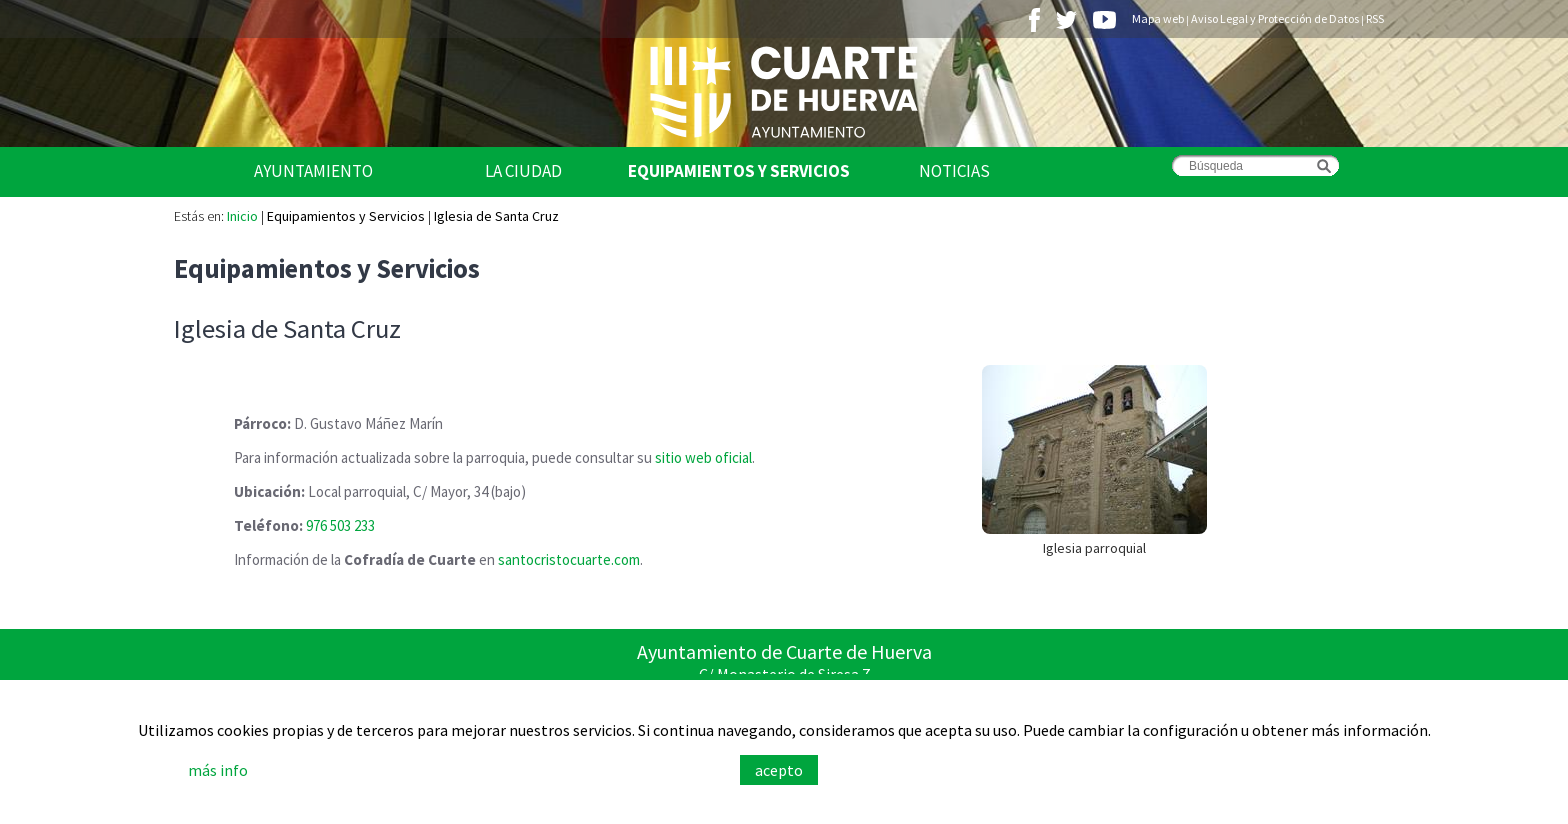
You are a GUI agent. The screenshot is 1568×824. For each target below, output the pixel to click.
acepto (779, 770)
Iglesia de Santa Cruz (496, 216)
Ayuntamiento (313, 171)
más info (218, 770)
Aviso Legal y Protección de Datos (1275, 18)
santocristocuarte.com (569, 559)
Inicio (242, 216)
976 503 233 (340, 525)
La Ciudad (523, 171)
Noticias (954, 171)
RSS (1375, 18)
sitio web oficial (703, 457)
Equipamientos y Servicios (739, 171)
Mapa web (1158, 18)
